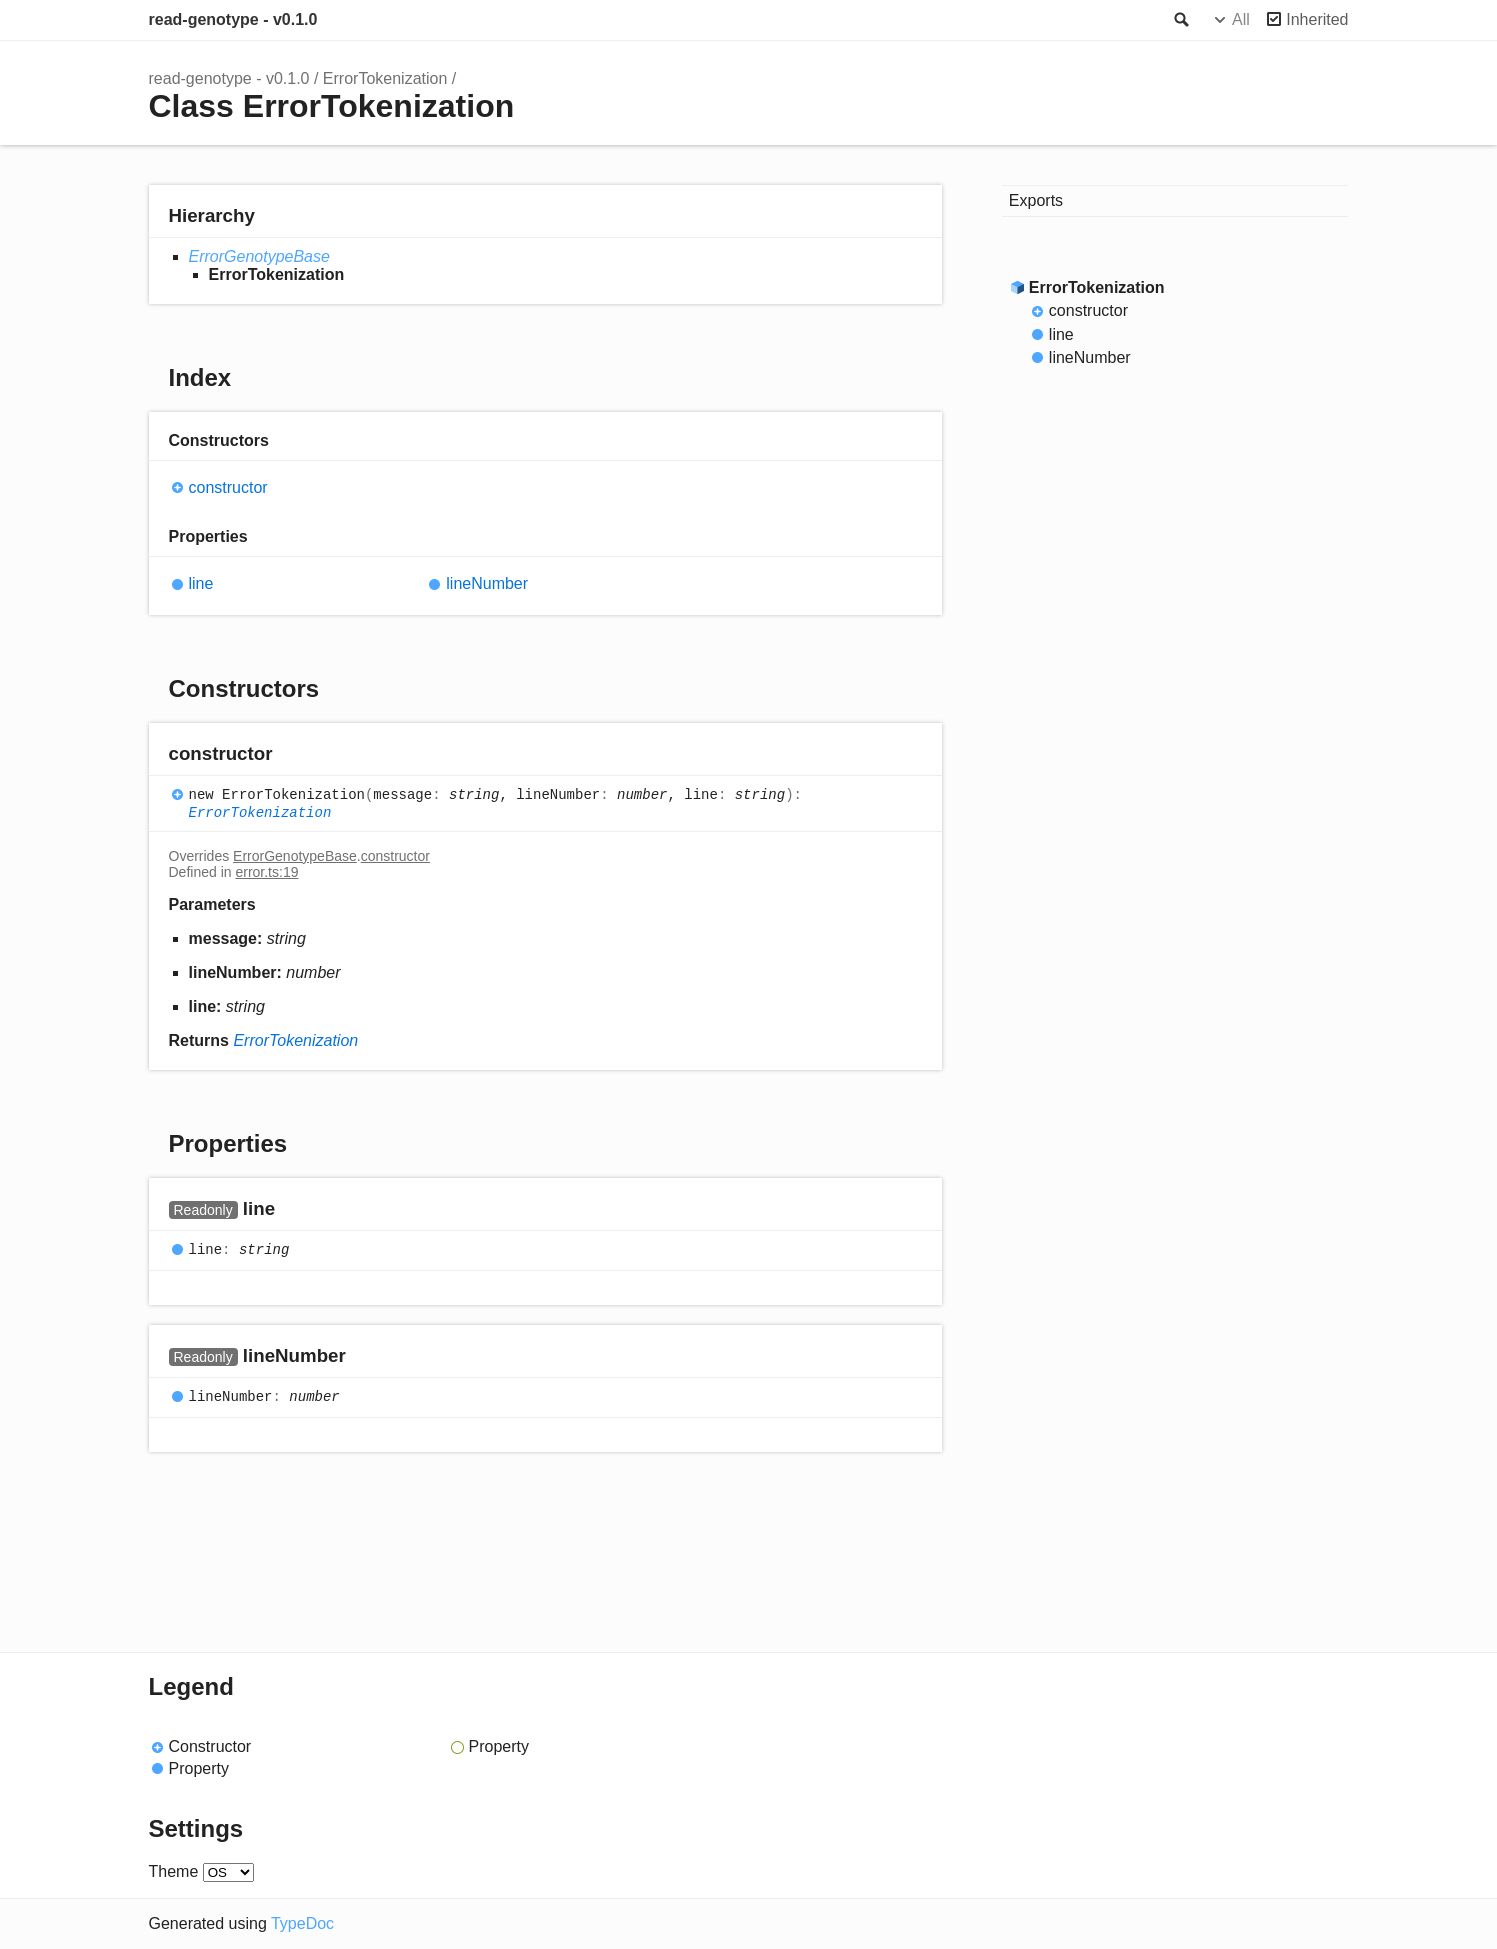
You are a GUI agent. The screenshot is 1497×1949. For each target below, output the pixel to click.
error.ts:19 (266, 872)
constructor (228, 487)
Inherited (1317, 19)
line (201, 583)
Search (1180, 20)
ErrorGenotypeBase (259, 256)
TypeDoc (302, 1923)
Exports (1036, 200)
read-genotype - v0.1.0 (233, 19)
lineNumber (487, 583)
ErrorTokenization (385, 78)
